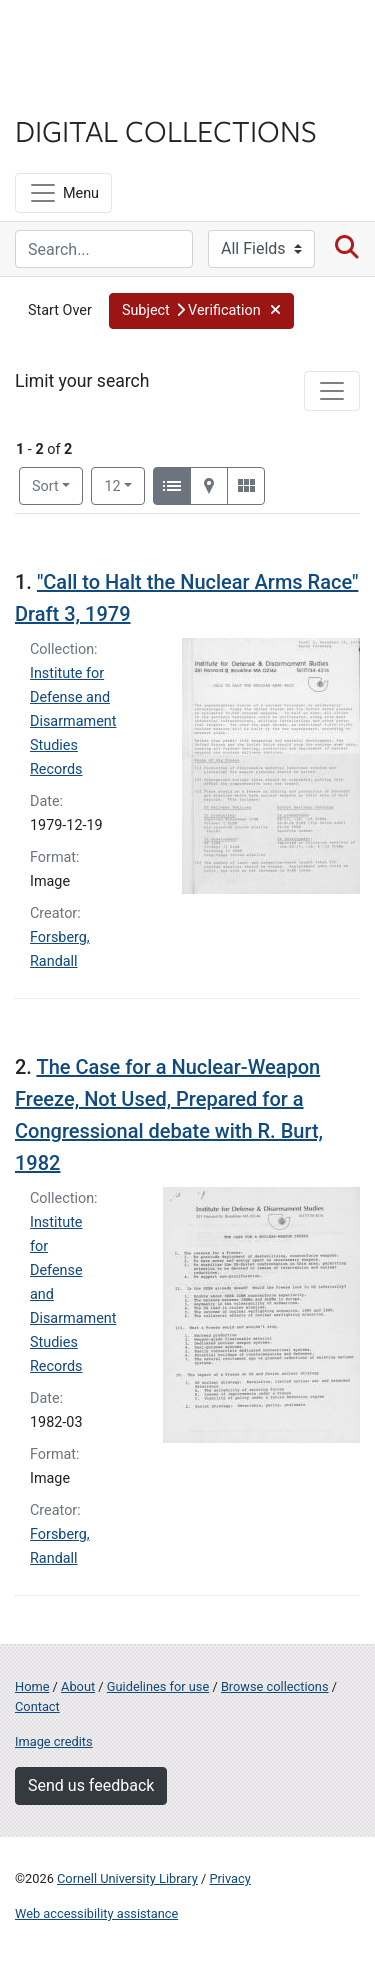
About (78, 1686)
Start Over (60, 310)
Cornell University (115, 38)
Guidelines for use (158, 1686)
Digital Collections (166, 130)
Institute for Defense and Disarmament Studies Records (73, 721)
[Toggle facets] (332, 391)
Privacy (229, 1878)
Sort (45, 486)
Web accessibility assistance (96, 1913)
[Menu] (63, 193)
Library (75, 91)
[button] (201, 311)
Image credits (54, 1741)
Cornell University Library (127, 1878)
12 (124, 485)
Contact (37, 1706)
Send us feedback (91, 1785)
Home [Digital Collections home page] (32, 1686)
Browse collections (275, 1686)
